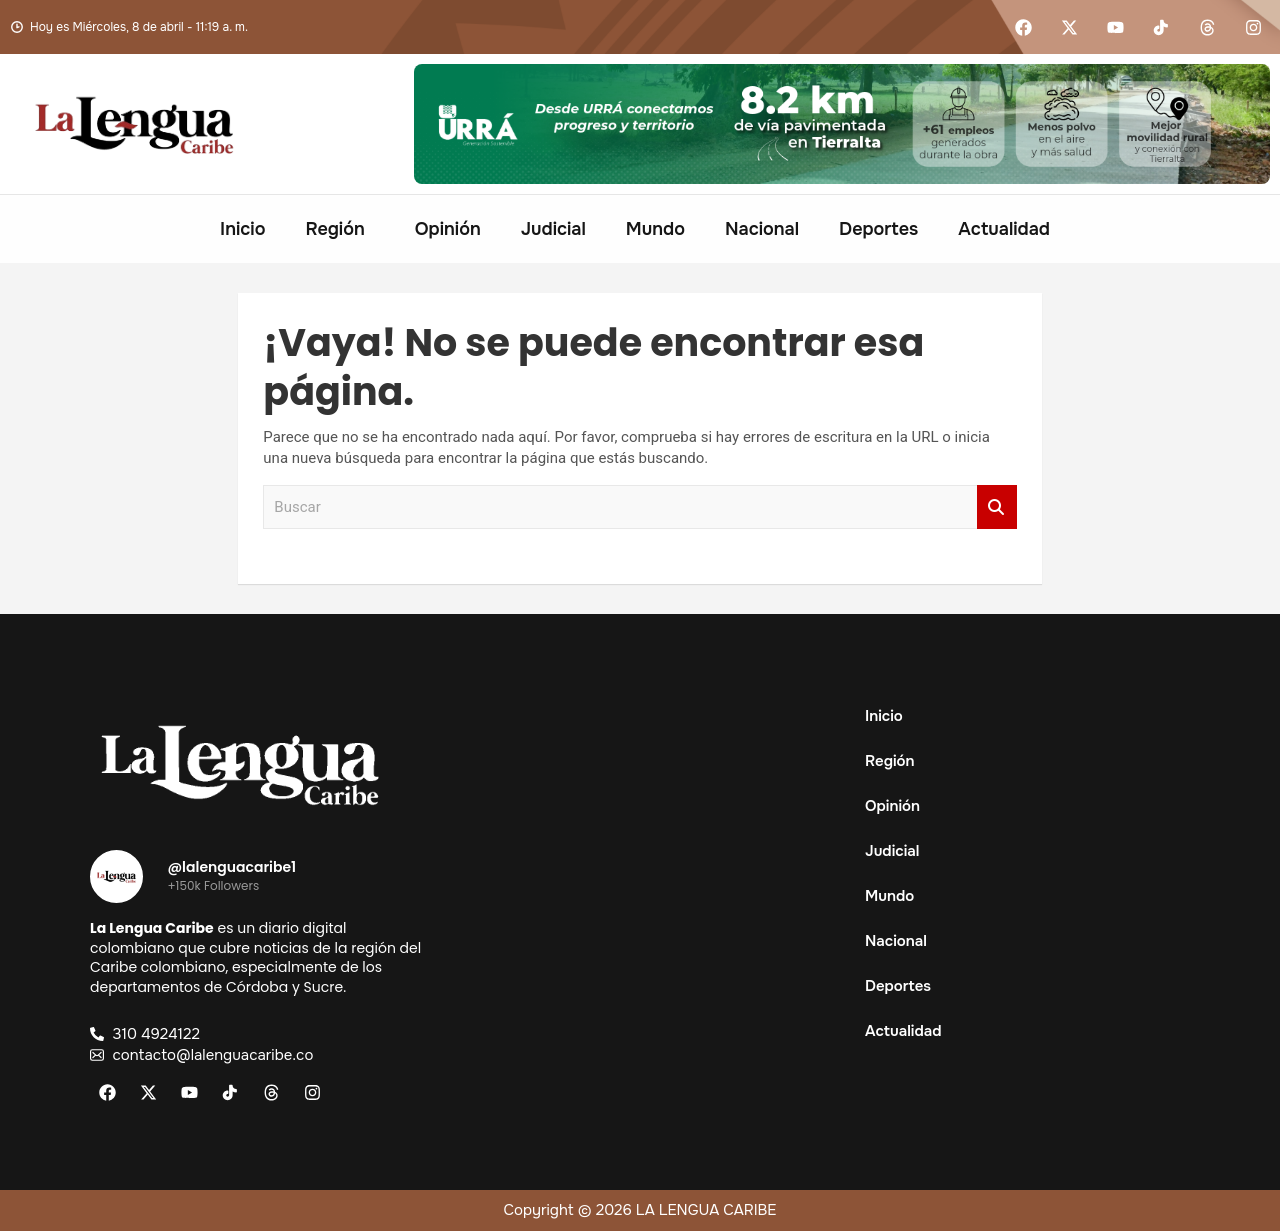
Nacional (762, 229)
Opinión (448, 229)
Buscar (997, 507)
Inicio (242, 229)
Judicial (553, 229)
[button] (339, 229)
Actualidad (1004, 229)
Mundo (655, 229)
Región (334, 229)
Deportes (878, 229)
